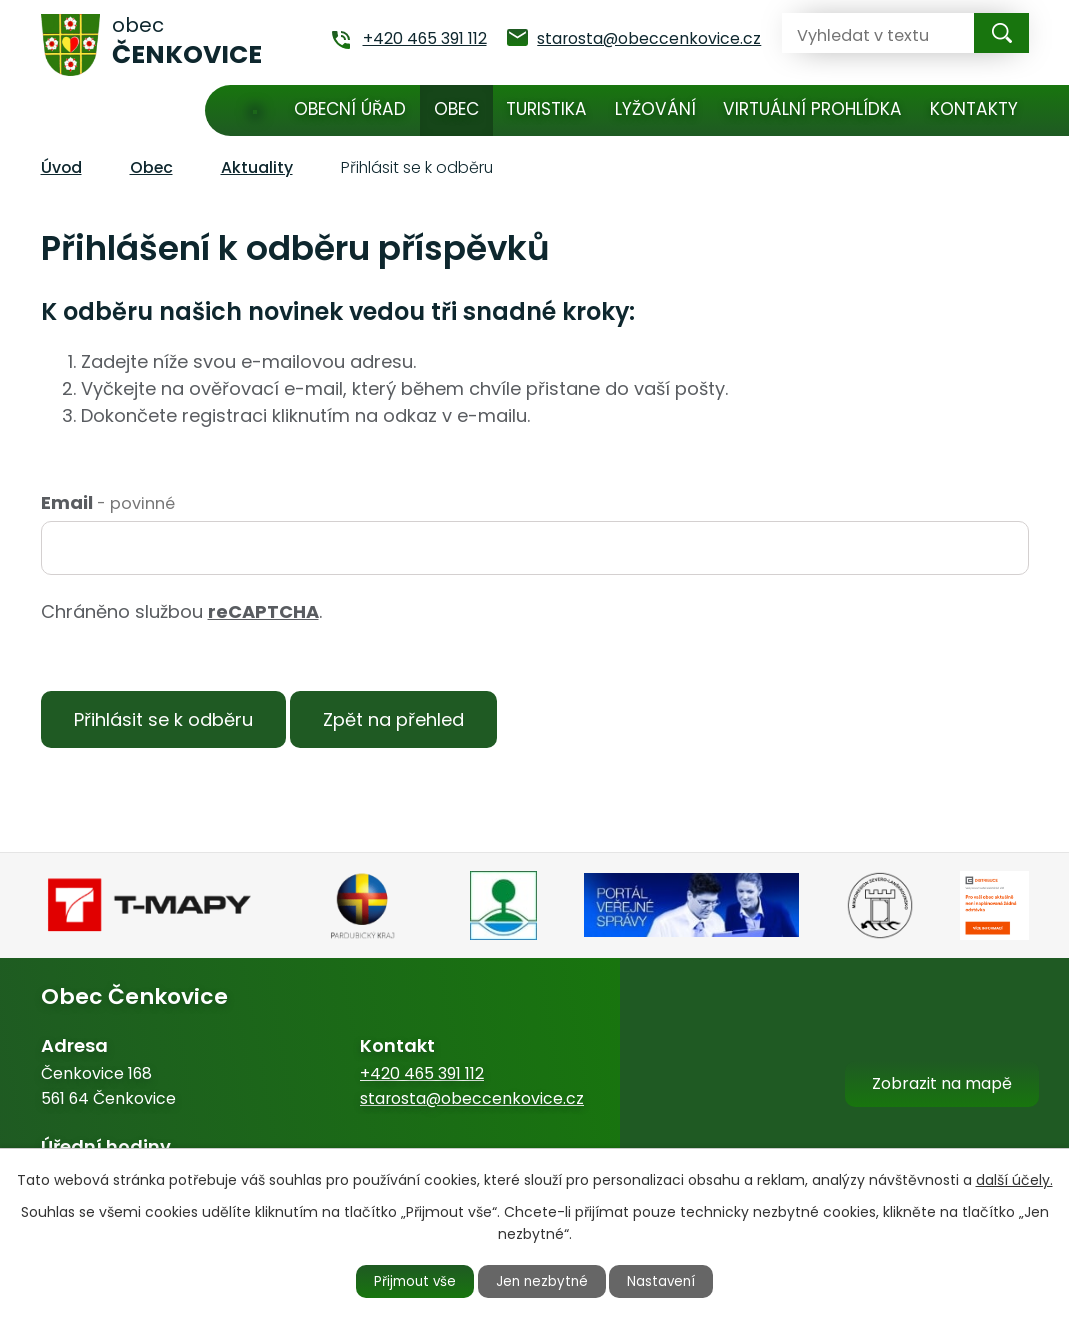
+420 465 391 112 (422, 1079)
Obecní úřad (350, 109)
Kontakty (974, 109)
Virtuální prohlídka (812, 109)
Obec (456, 109)
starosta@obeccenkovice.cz (472, 1104)
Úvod (255, 110)
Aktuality (257, 167)
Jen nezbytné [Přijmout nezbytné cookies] (542, 1280)
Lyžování (655, 109)
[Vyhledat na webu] (862, 33)
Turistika (546, 109)
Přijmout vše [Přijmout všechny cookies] (406, 1280)
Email (108, 502)
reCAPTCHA (263, 611)
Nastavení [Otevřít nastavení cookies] (671, 1280)
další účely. (1014, 1178)
